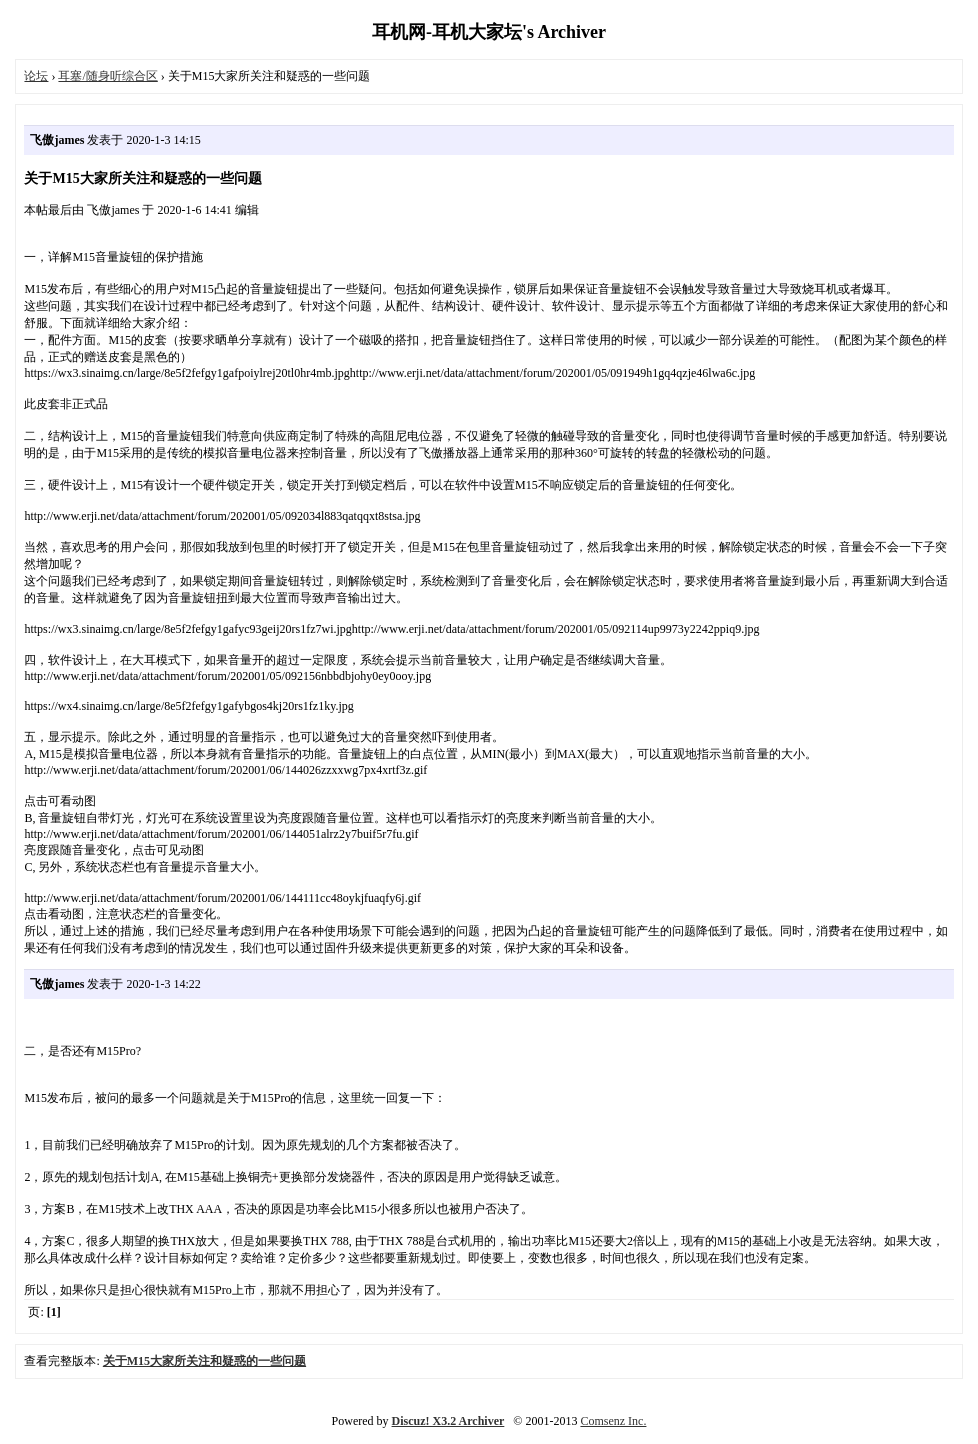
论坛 (36, 76)
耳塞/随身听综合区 (107, 76)
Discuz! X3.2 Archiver (448, 1421)
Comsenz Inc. (613, 1421)
